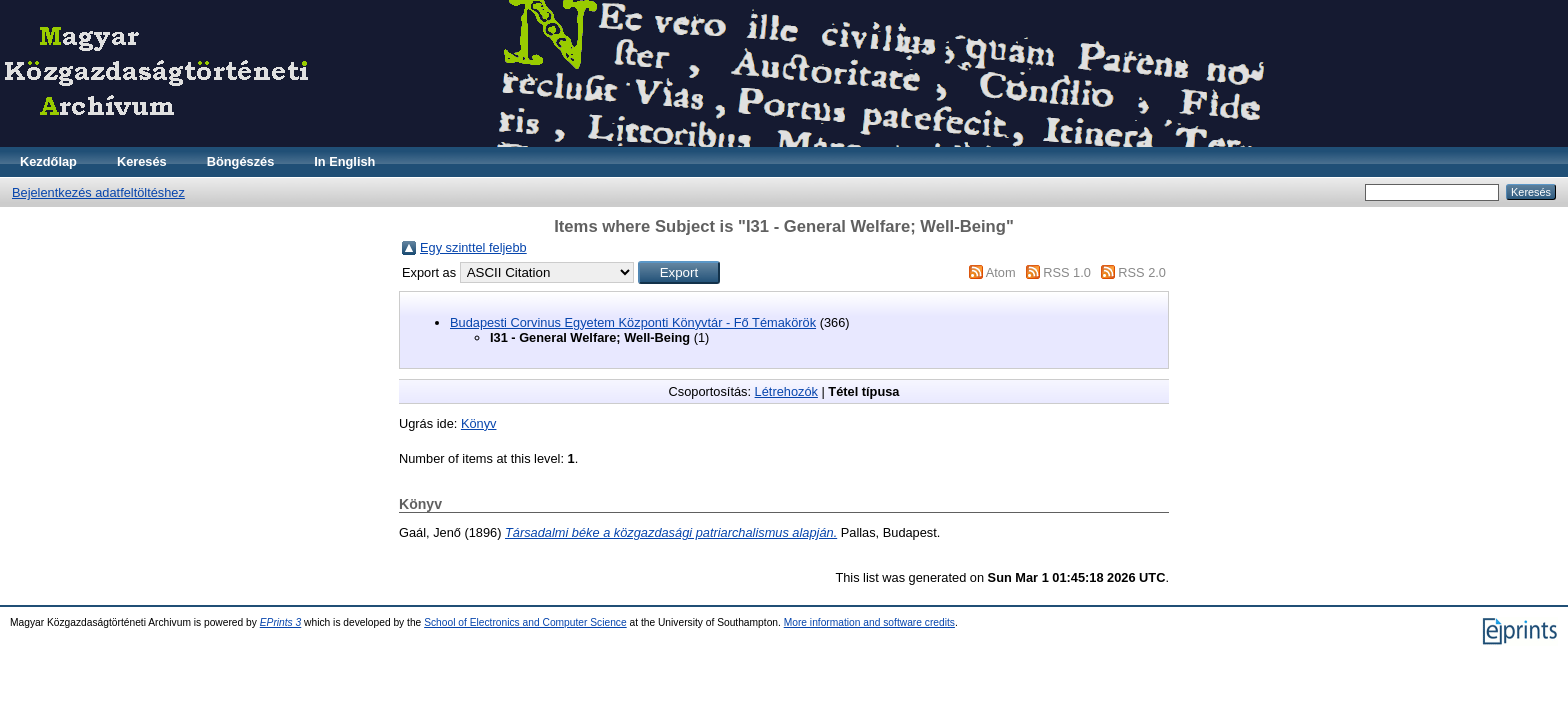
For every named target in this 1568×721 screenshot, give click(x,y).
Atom (1001, 272)
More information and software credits (869, 622)
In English (344, 161)
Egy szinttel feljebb (473, 247)
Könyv (479, 423)
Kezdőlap (48, 161)
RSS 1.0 (1067, 272)
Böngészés (241, 161)
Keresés (142, 161)
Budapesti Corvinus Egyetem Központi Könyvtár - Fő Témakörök (633, 322)
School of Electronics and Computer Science (525, 622)
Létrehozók (786, 391)
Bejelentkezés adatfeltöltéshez (98, 192)
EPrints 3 (281, 622)
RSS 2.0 (1142, 272)
